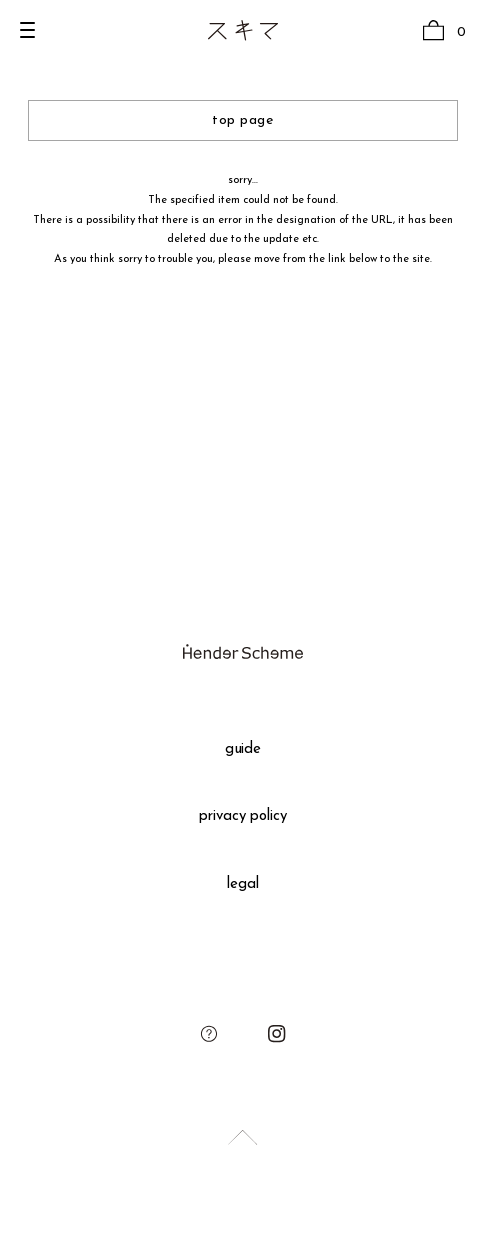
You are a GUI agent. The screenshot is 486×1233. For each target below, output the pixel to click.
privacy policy (243, 816)
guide (243, 749)
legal (243, 884)
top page (242, 120)
